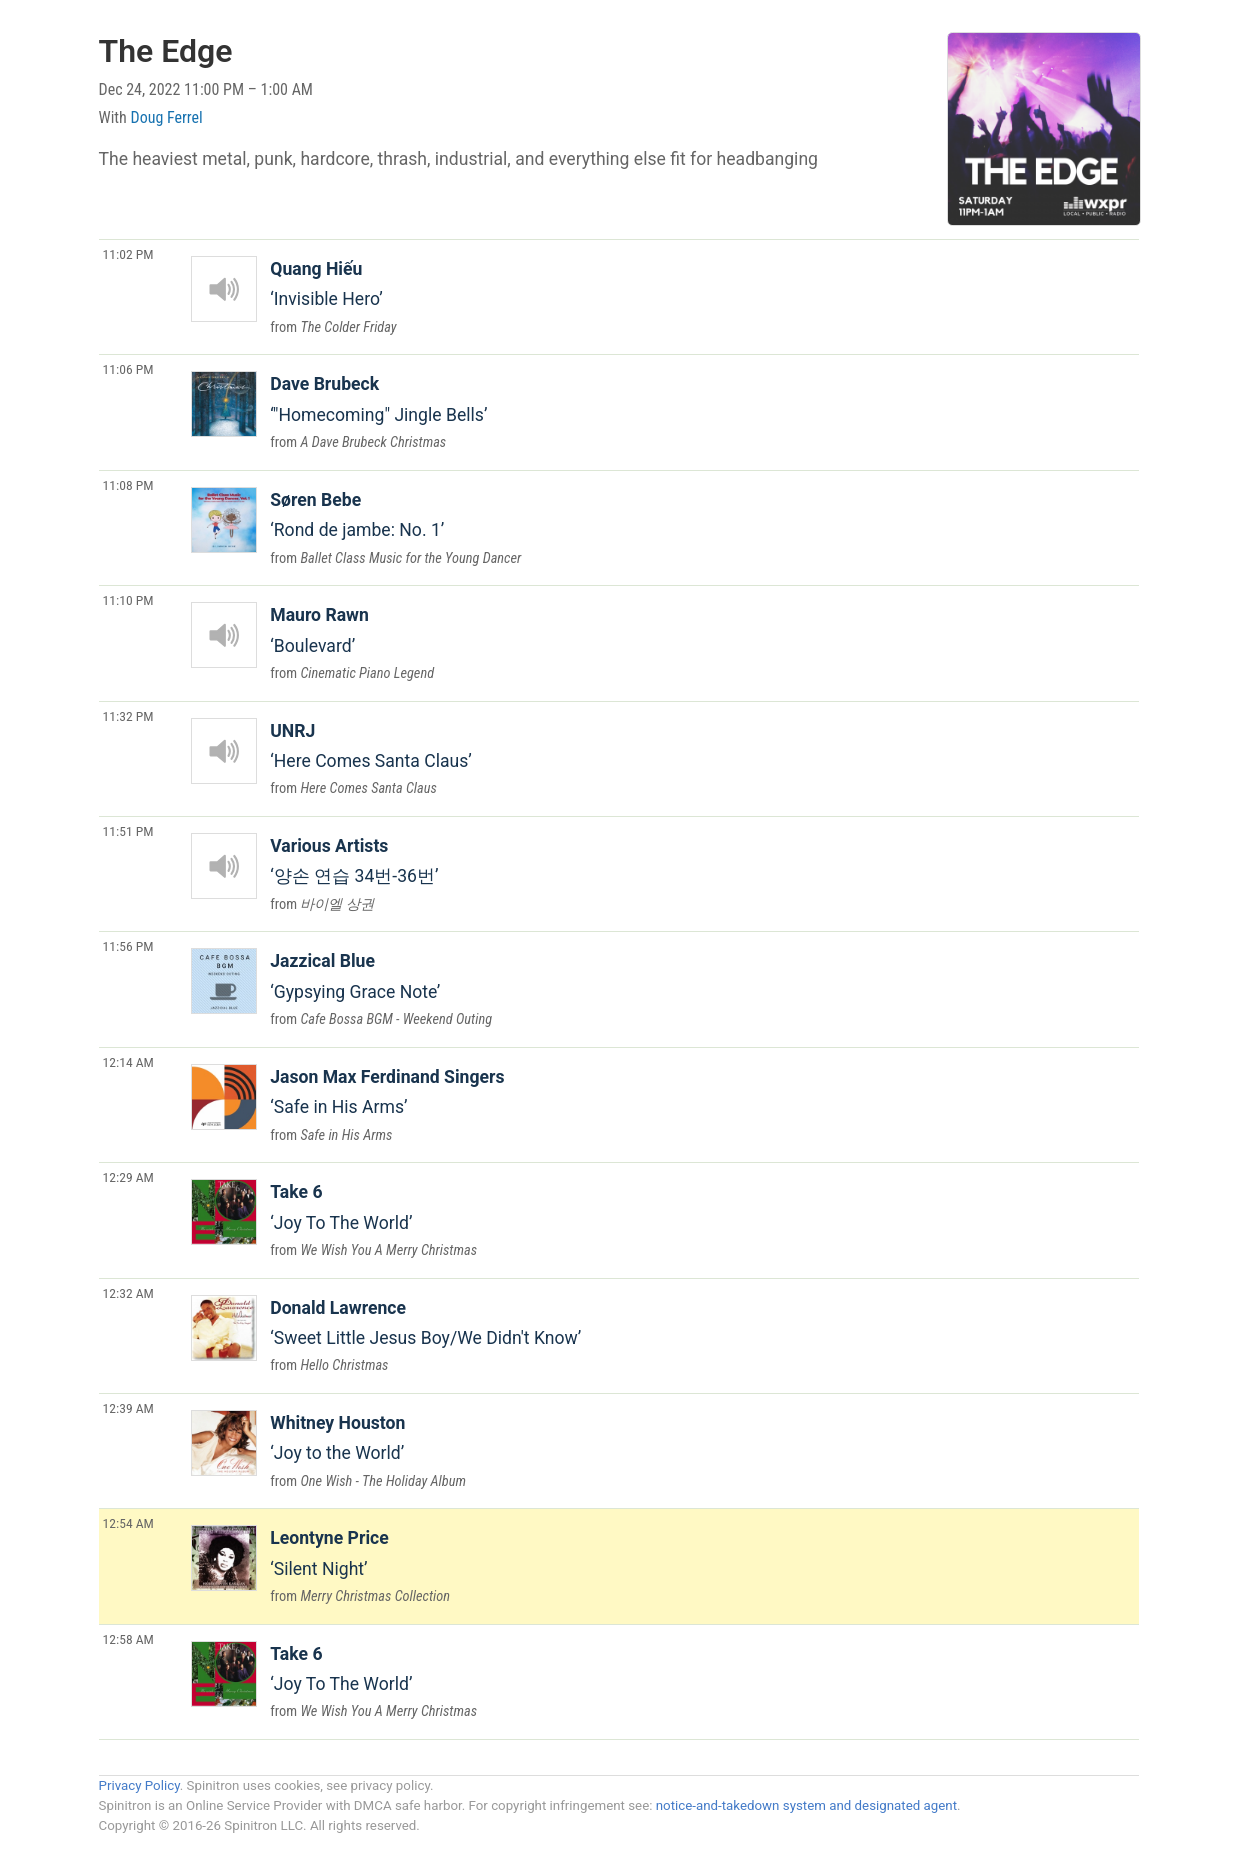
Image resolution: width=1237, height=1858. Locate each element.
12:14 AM (128, 1062)
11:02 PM (128, 254)
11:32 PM (128, 716)
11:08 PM (128, 485)
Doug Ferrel (167, 117)
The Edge (166, 51)
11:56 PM (128, 946)
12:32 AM (128, 1293)
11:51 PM (128, 831)
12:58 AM (128, 1639)
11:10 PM (128, 600)
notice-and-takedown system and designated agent (806, 1805)
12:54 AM (128, 1523)
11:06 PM (128, 369)
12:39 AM (128, 1408)
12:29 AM (128, 1177)
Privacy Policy (139, 1785)
